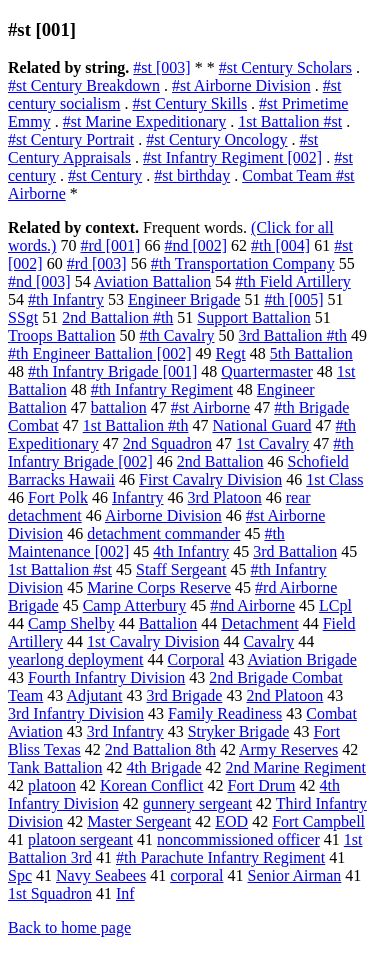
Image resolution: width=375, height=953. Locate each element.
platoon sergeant (80, 839)
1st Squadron (50, 893)
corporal (196, 875)
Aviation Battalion (152, 281)
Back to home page (69, 927)
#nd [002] (195, 245)
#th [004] (280, 245)
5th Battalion (311, 353)
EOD (231, 821)
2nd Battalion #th (117, 317)
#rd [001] (110, 245)
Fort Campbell (318, 821)
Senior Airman (295, 875)
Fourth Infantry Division (106, 677)
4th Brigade (163, 767)
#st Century (105, 175)
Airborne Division (163, 515)
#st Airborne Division (241, 85)
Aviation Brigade (302, 659)
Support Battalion (253, 317)
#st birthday (192, 175)
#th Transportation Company (243, 263)
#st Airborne (211, 407)
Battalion (168, 623)
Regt (231, 353)
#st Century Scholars (285, 67)
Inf (125, 893)
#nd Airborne (252, 605)
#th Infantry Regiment (162, 389)
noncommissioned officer (238, 839)
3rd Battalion (295, 551)
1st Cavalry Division (153, 641)
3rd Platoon (225, 497)
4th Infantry (191, 551)
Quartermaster (267, 371)
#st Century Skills (189, 103)
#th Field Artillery (293, 281)
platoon (52, 785)
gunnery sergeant (197, 803)
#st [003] (161, 67)
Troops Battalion (61, 335)
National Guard (261, 425)
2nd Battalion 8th (160, 749)
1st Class (334, 479)
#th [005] (293, 299)
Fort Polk (58, 497)
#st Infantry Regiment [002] (232, 157)
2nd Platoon (284, 695)
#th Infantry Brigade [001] (112, 371)
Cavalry (269, 641)
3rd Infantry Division (76, 713)
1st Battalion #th (136, 425)
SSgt (23, 317)
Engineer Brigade (184, 299)
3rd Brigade (184, 695)
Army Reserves (288, 749)
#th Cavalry (176, 335)
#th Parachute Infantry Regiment (220, 857)
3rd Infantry (125, 731)
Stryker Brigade (239, 731)
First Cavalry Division (210, 479)
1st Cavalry (272, 443)
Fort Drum (262, 785)
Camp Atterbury (135, 605)
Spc (20, 875)
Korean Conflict (152, 785)
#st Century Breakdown (84, 85)
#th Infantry (66, 299)
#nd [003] (39, 281)
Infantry (138, 497)
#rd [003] (97, 263)
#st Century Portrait (71, 139)
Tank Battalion (55, 767)
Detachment (259, 623)
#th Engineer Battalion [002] (100, 353)
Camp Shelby (71, 623)
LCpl (335, 605)
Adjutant (94, 695)
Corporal (196, 659)
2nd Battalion (220, 461)
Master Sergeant (139, 821)
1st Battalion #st (290, 121)
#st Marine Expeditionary (145, 121)
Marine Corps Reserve (159, 587)
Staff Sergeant (181, 569)
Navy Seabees (101, 875)
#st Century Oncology (216, 139)
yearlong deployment (76, 659)
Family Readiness (225, 713)
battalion (119, 407)
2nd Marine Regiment (296, 767)
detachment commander (163, 533)
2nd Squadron (167, 443)
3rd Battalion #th (293, 335)
